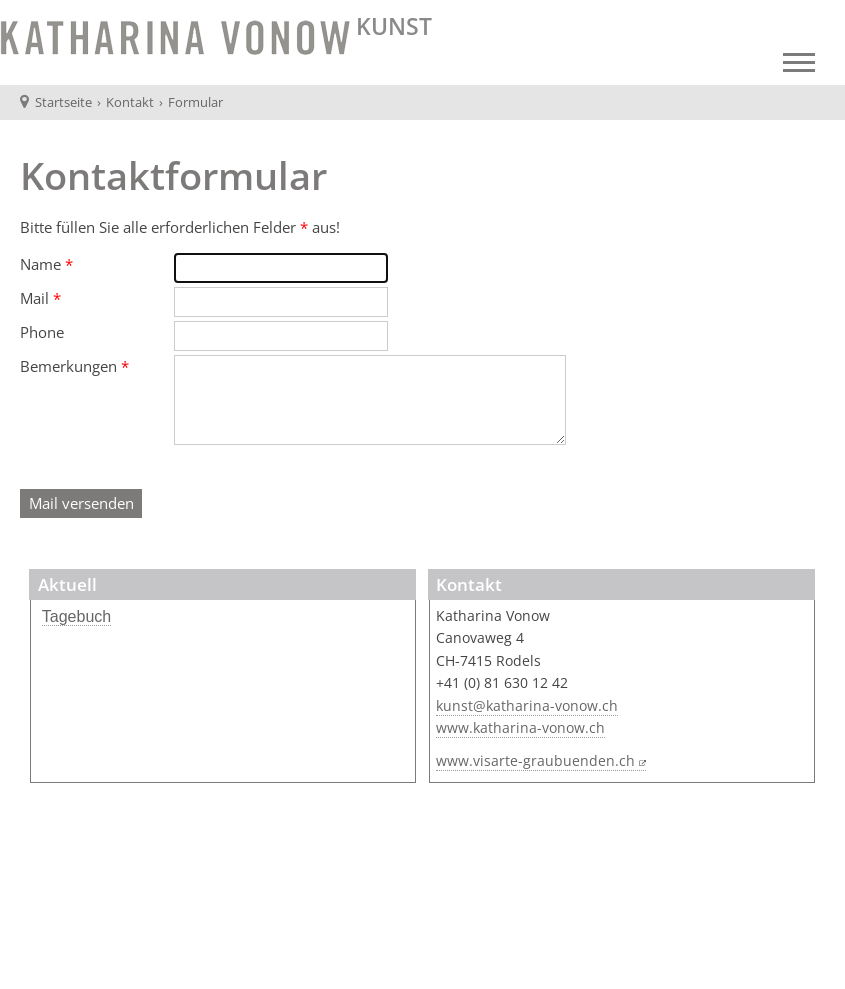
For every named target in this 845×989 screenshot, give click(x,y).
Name (46, 264)
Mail (40, 298)
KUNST (391, 26)
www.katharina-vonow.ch (520, 728)
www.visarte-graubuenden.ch (535, 761)
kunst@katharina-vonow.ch (527, 706)
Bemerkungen (74, 366)
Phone (42, 332)
